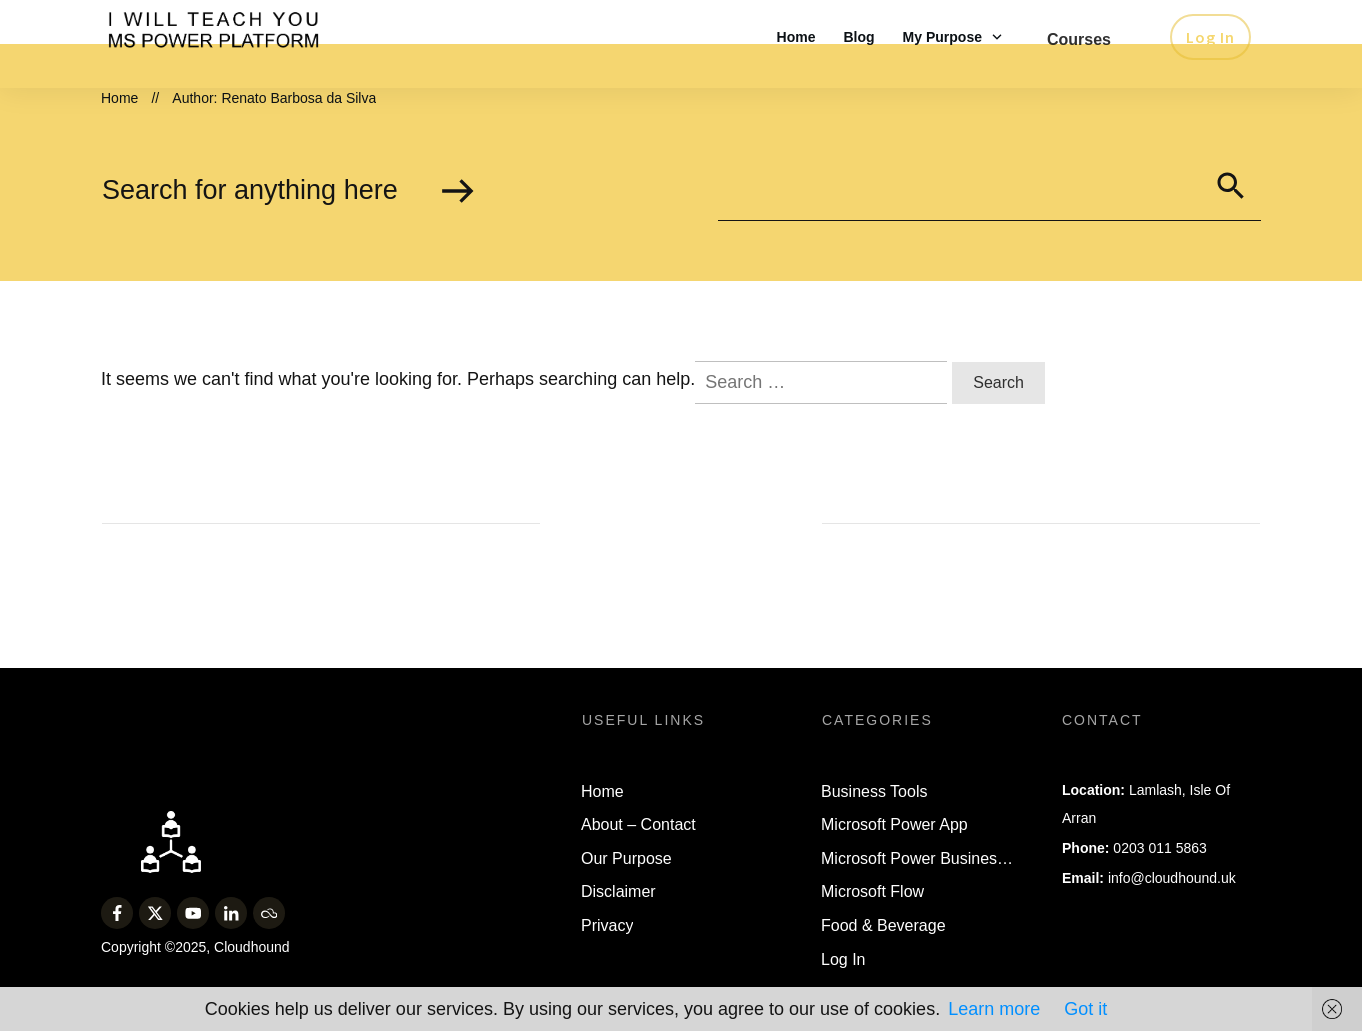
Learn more (994, 1009)
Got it (1085, 1009)
